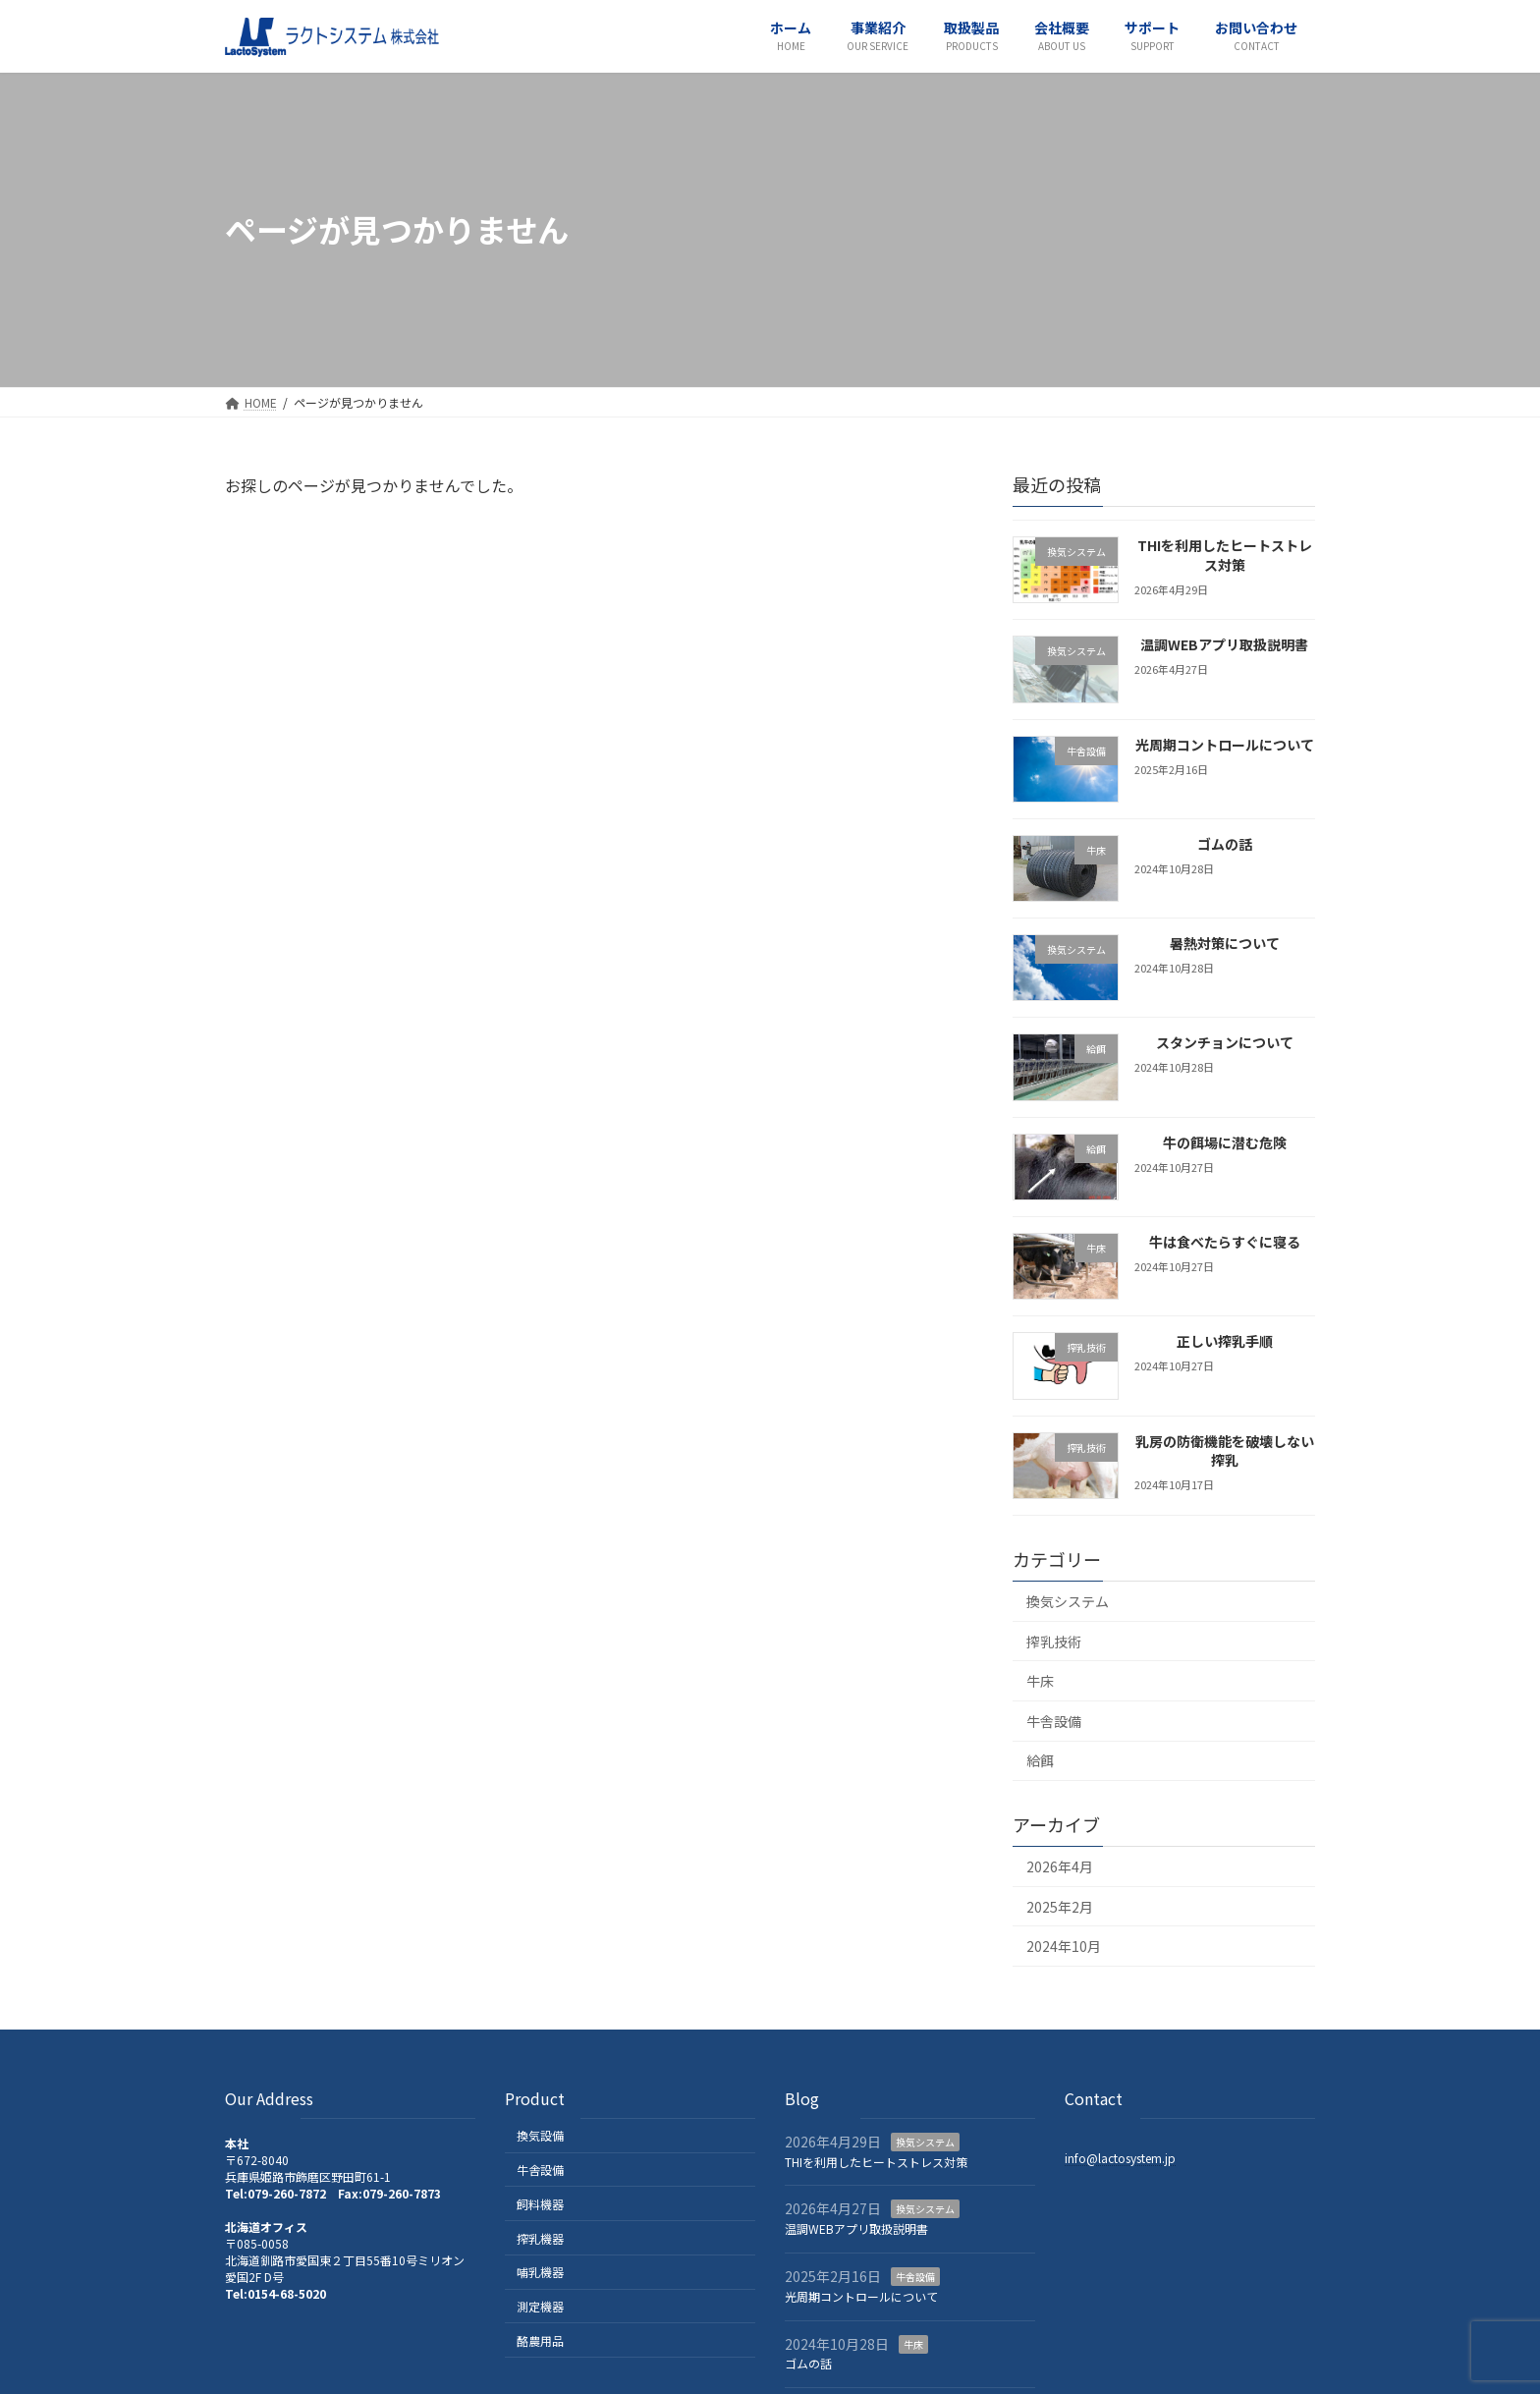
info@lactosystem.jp (1120, 2156)
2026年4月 (1059, 1866)
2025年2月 (1059, 1906)
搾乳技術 (1053, 1640)
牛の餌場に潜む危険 (1225, 1141)
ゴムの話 (1224, 843)
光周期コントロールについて (1224, 743)
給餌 (1040, 1760)
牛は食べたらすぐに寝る (1224, 1242)
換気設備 (540, 2135)
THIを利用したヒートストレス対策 (1224, 555)
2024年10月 (1063, 1946)
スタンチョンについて (1224, 1042)
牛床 (1040, 1681)
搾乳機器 (540, 2237)
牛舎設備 (1053, 1720)
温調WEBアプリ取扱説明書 (1224, 644)
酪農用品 (540, 2340)
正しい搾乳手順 (1225, 1341)
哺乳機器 (540, 2271)
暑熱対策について (1225, 943)
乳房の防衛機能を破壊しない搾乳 (1224, 1450)
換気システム (1067, 1601)
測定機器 (540, 2306)
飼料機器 (540, 2203)
